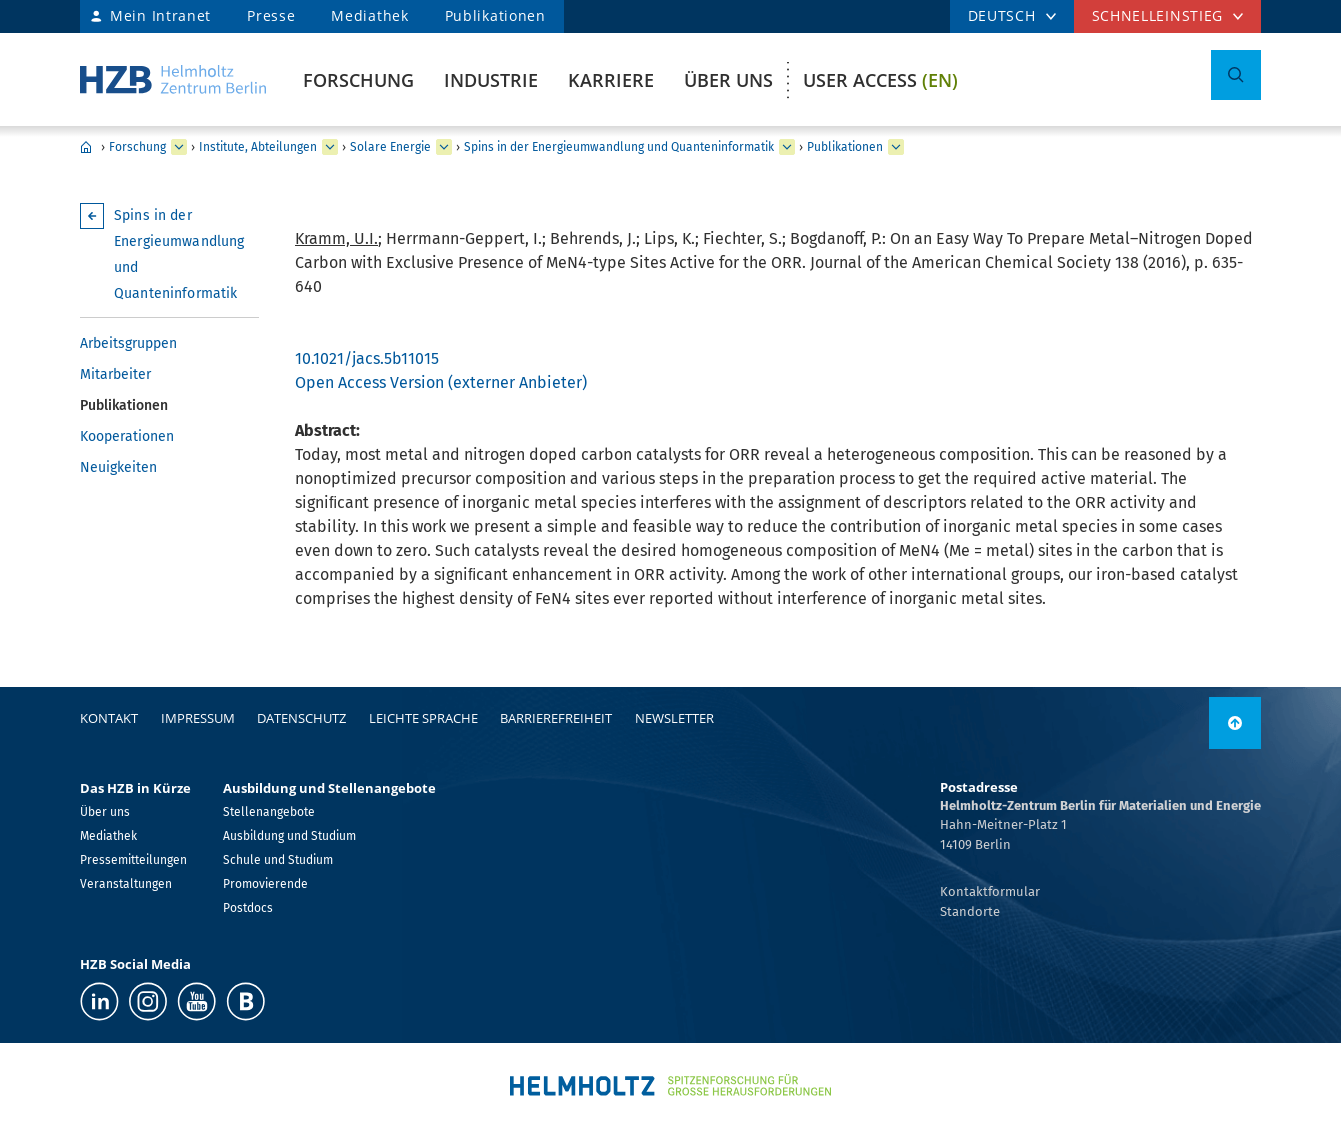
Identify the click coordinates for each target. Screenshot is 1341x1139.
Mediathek (369, 15)
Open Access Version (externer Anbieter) (441, 382)
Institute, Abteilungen (258, 147)
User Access (880, 80)
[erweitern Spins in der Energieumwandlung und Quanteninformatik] (787, 147)
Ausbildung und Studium (289, 836)
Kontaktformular (990, 891)
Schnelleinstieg (1158, 15)
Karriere (611, 80)
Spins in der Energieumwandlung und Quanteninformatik (619, 147)
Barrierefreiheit (556, 718)
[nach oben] (1235, 723)
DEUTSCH (1002, 15)
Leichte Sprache (423, 718)
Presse (271, 15)
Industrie (491, 80)
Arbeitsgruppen (128, 343)
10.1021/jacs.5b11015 (367, 358)
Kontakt (109, 718)
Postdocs (248, 908)
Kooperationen (127, 436)
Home (86, 147)
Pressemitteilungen (133, 860)
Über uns (728, 80)
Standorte (970, 911)
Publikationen (495, 15)
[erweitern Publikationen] (896, 147)
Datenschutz (301, 718)
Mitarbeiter (115, 374)
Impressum (198, 718)
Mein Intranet (160, 15)
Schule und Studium (278, 860)
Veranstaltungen (126, 884)
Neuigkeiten (118, 467)
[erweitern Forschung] (179, 147)
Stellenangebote (269, 812)
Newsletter (674, 718)
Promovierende (265, 884)
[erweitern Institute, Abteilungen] (330, 147)
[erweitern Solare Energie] (444, 147)
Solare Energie (390, 147)
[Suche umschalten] (1236, 75)
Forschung (358, 80)
